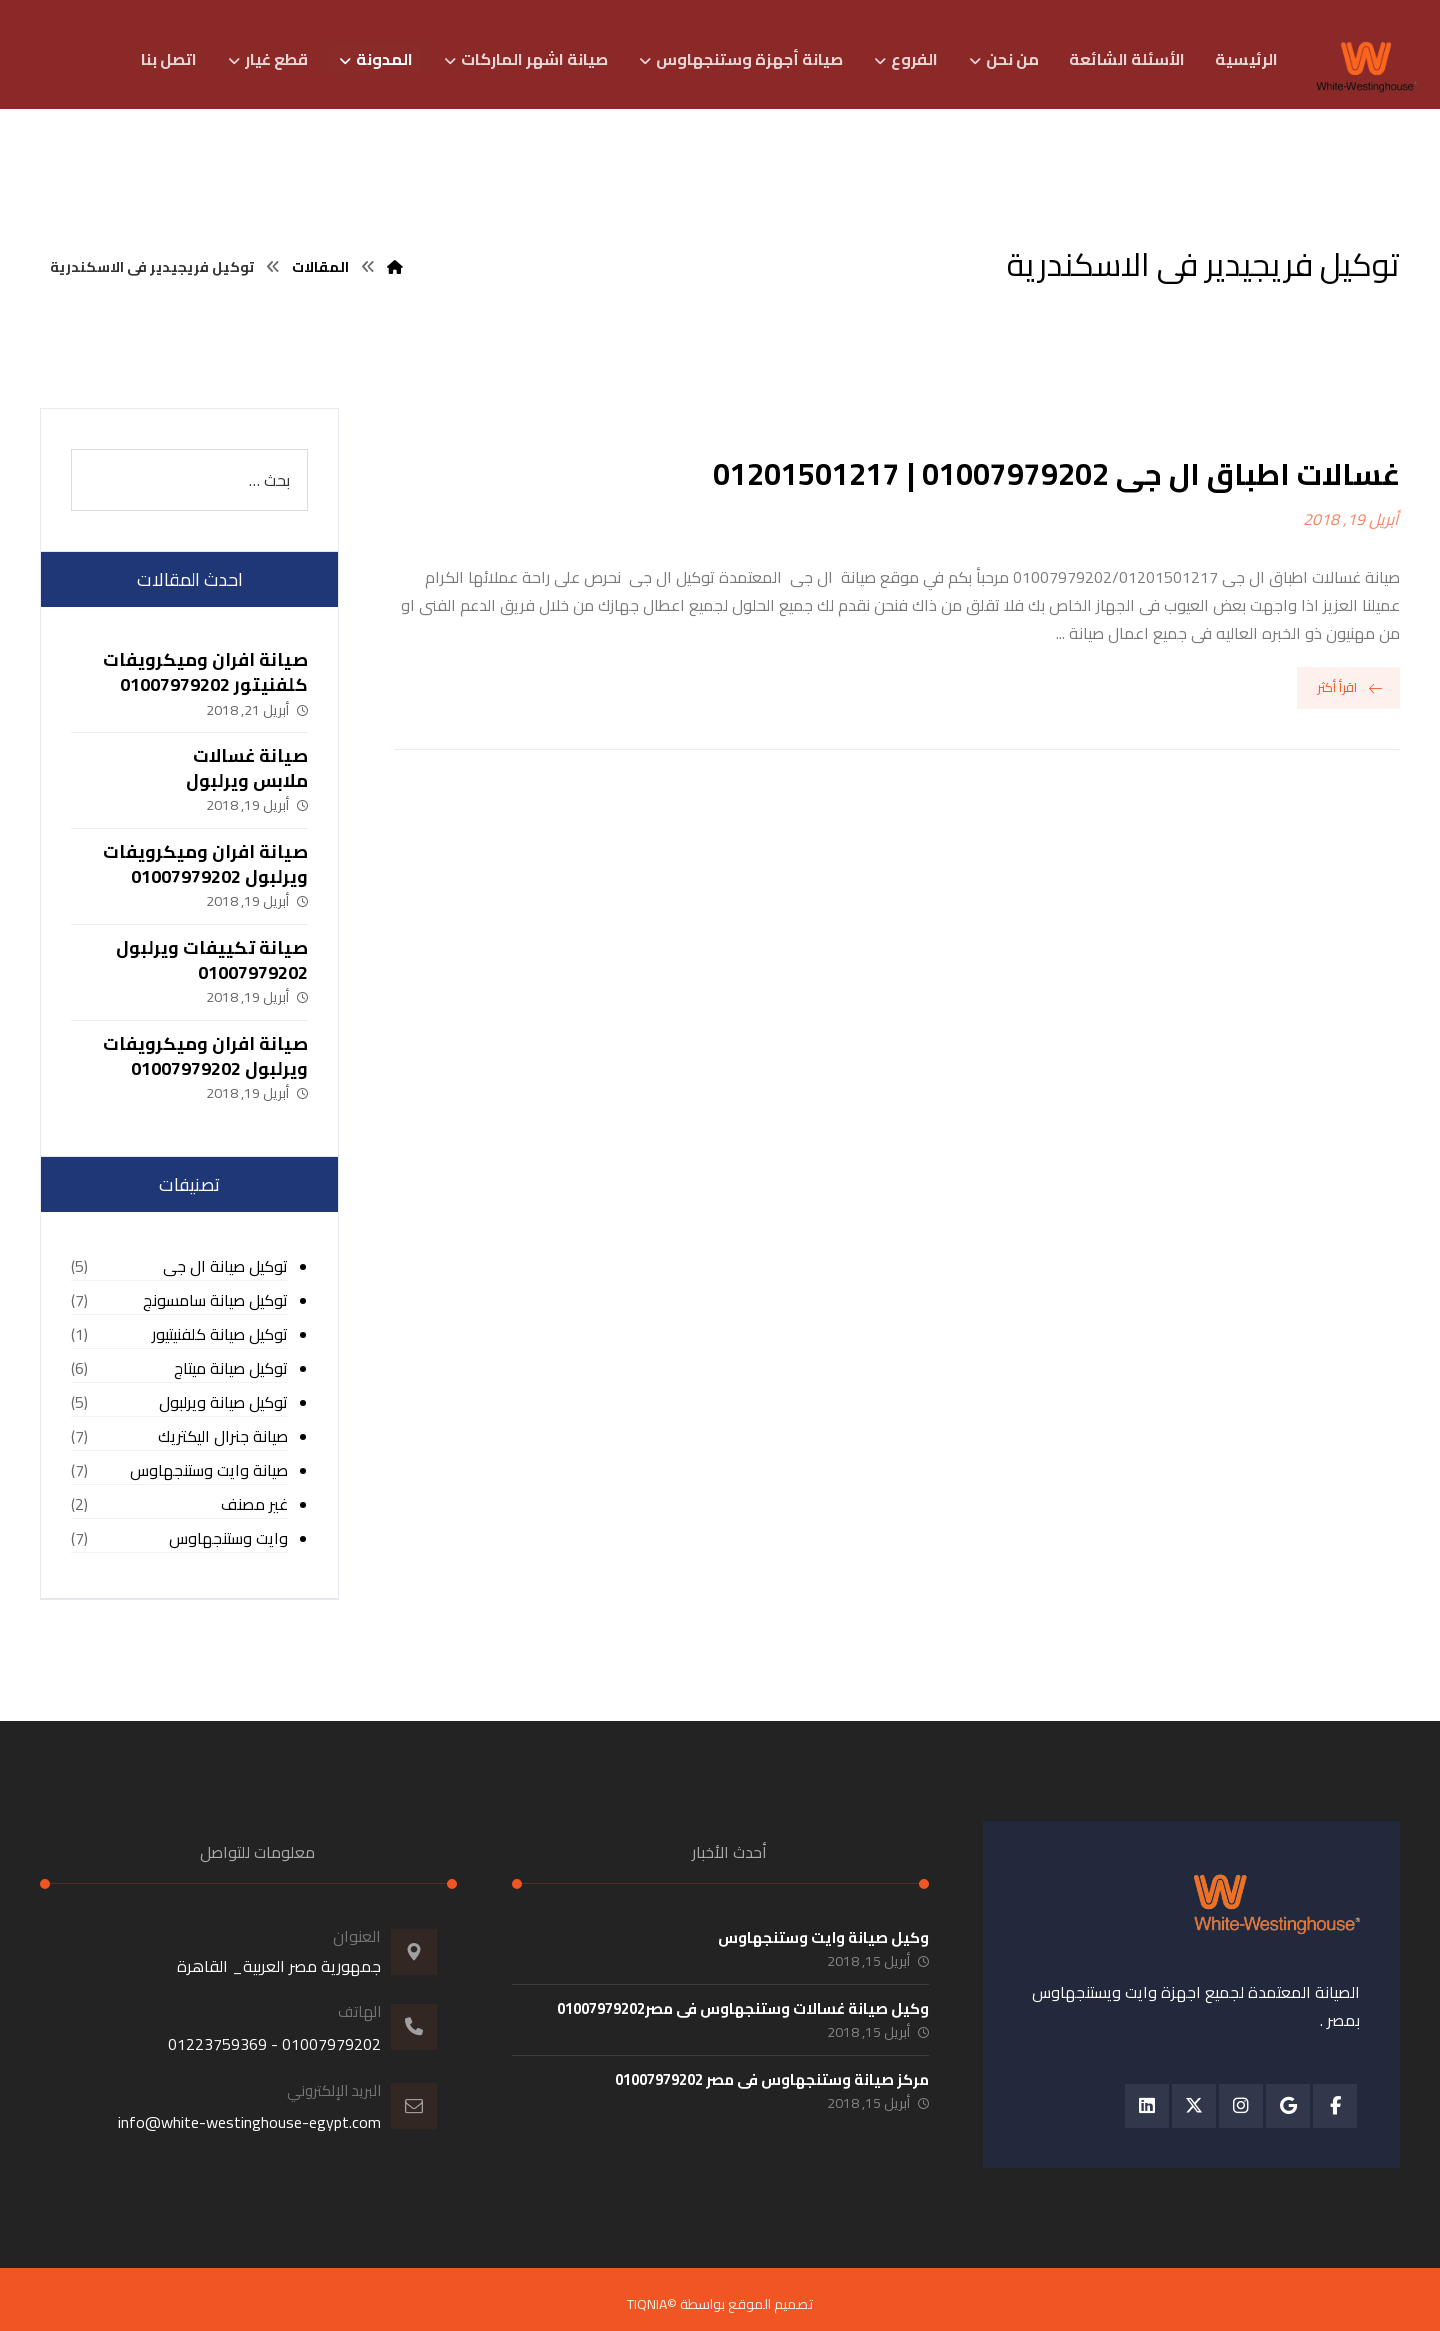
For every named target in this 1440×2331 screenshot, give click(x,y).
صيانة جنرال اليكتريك (223, 1436)
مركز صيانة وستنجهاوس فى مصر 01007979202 (772, 2079)
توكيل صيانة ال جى (225, 1266)
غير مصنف (254, 1504)
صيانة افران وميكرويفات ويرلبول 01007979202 (205, 864)
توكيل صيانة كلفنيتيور (220, 1334)
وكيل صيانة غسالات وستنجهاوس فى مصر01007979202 (743, 2008)
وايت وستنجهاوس (228, 1538)
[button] (1335, 2106)
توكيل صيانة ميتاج (231, 1368)
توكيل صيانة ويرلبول (223, 1402)
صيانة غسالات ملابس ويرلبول (247, 768)
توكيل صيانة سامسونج (215, 1300)
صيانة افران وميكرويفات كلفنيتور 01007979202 (205, 672)
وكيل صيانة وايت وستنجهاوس (823, 1937)
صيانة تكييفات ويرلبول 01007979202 (212, 960)
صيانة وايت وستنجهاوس (209, 1470)
